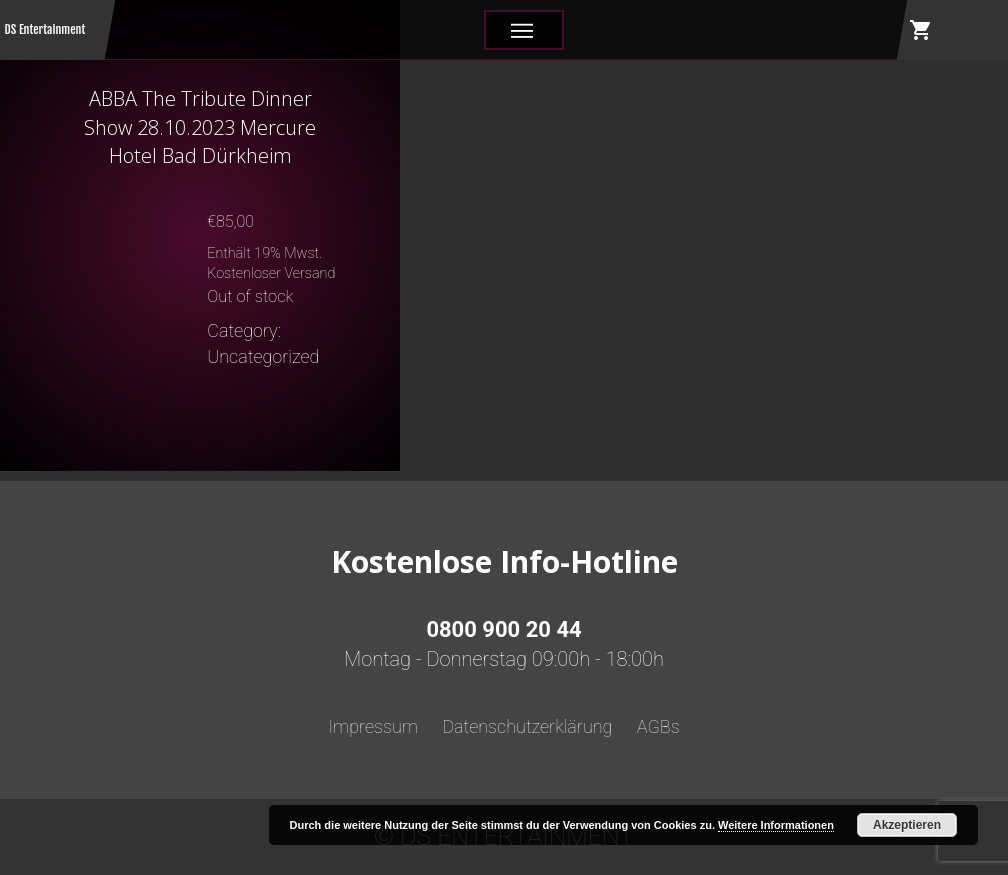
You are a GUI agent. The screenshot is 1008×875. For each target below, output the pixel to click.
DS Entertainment (45, 29)
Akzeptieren (907, 825)
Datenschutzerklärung (527, 726)
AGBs (658, 726)
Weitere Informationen (776, 825)
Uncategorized (263, 356)
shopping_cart (921, 30)
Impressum (373, 726)
